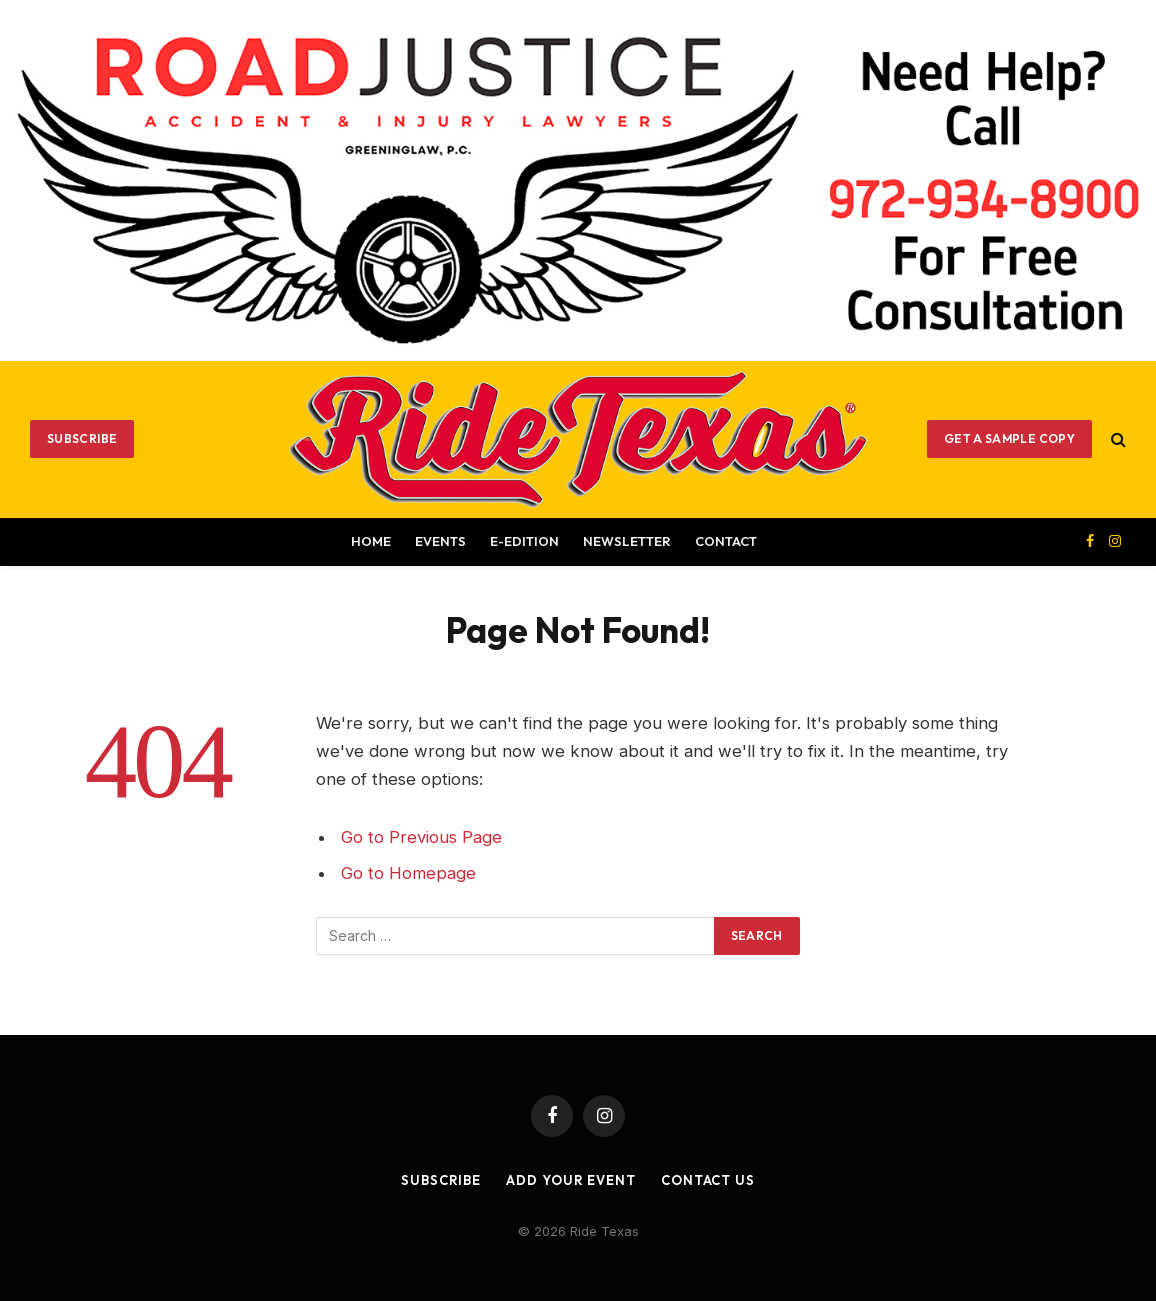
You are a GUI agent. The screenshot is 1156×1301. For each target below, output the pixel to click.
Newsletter (627, 541)
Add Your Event (571, 1180)
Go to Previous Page (421, 837)
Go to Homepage (408, 873)
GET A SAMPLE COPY (1009, 438)
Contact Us (708, 1180)
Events (440, 541)
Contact (726, 541)
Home (371, 541)
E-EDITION (524, 541)
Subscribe (82, 438)
